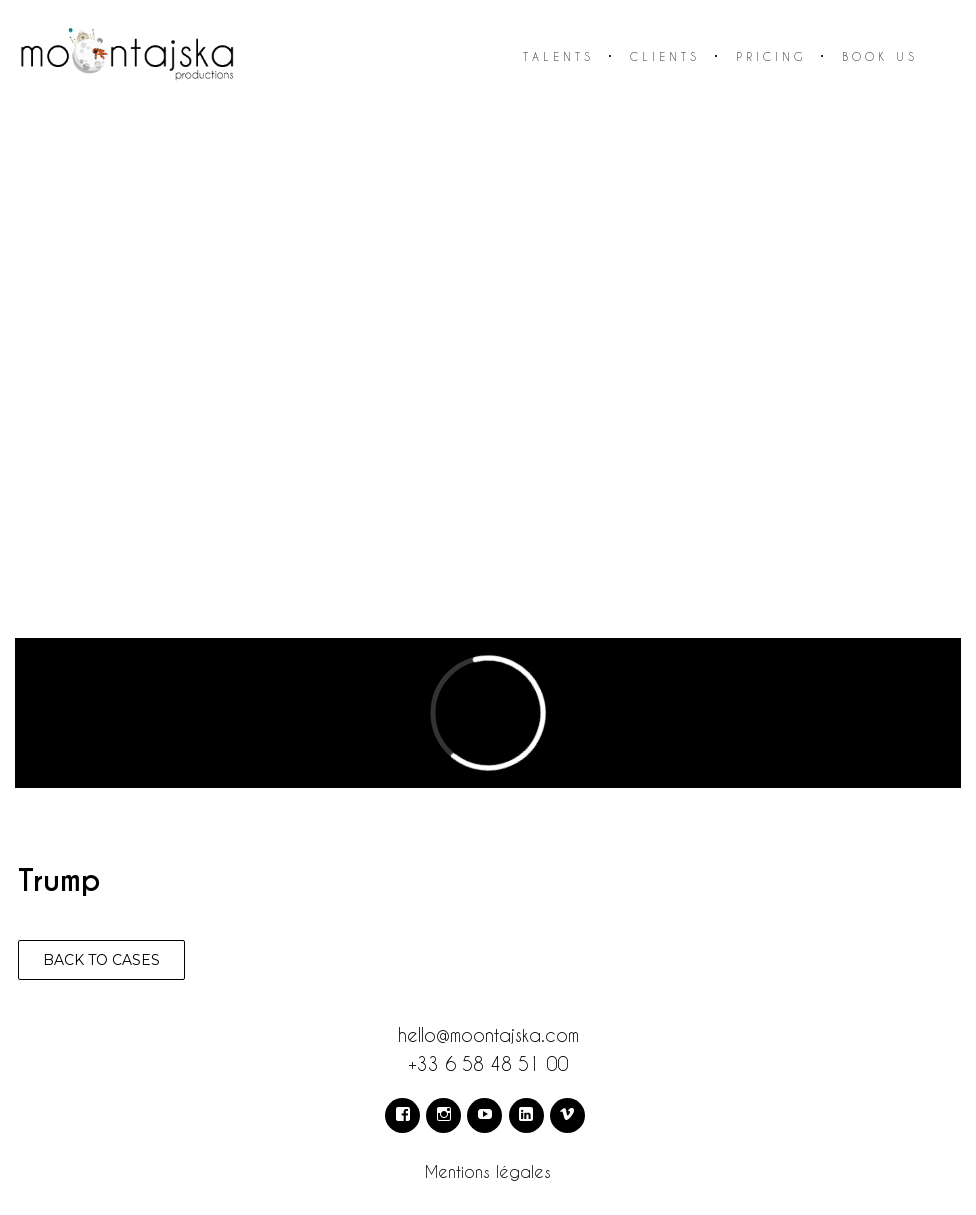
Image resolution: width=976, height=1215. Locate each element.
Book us (880, 56)
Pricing (771, 56)
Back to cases (101, 960)
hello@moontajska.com (488, 1034)
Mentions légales (488, 1171)
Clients (665, 56)
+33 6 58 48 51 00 (488, 1063)
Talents (558, 56)
